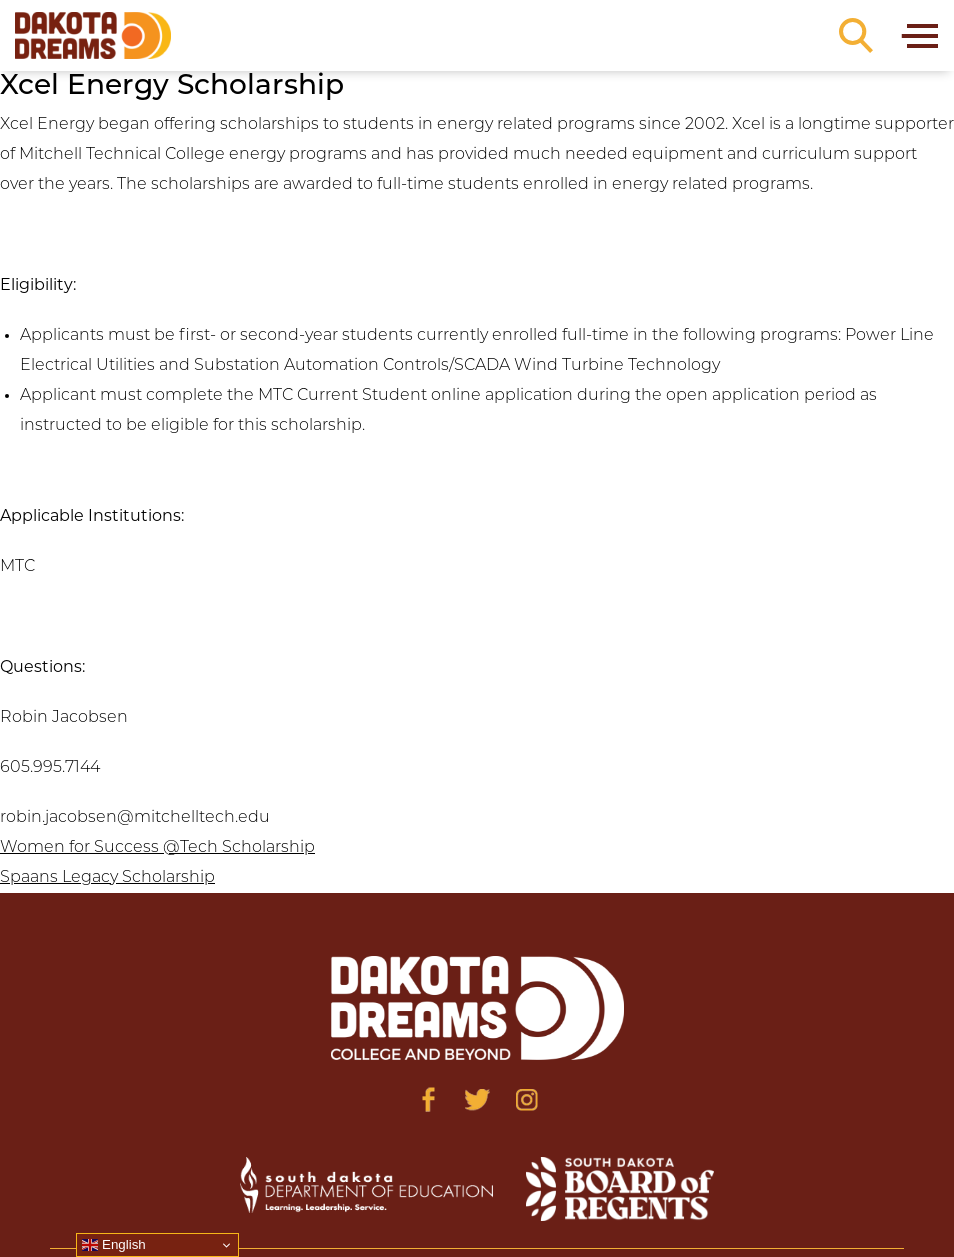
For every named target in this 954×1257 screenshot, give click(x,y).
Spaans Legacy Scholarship (107, 878)
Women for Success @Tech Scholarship (157, 848)
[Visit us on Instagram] (526, 1099)
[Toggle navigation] (918, 35)
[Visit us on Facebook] (428, 1099)
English (113, 1245)
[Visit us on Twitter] (477, 1099)
